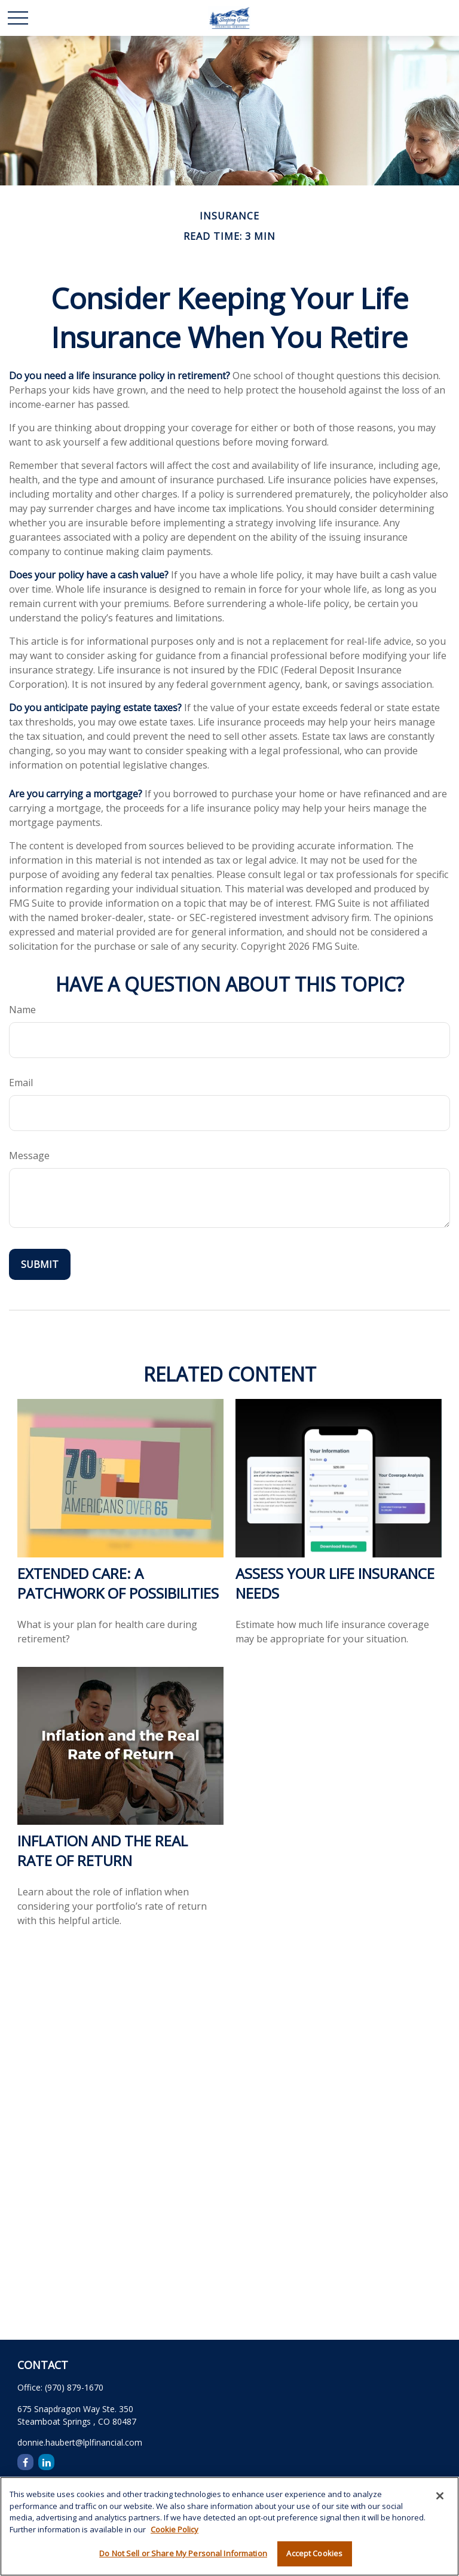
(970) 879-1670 (74, 2387)
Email (21, 1082)
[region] (229, 2526)
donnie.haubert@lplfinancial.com (79, 2442)
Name (22, 1009)
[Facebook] (25, 2462)
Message (29, 1155)
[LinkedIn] (46, 2462)
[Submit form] (40, 1264)
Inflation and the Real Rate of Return (102, 1850)
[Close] (440, 2496)
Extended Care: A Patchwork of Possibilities (118, 1583)
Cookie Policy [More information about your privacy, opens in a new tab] (174, 2529)
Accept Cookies (314, 2553)
